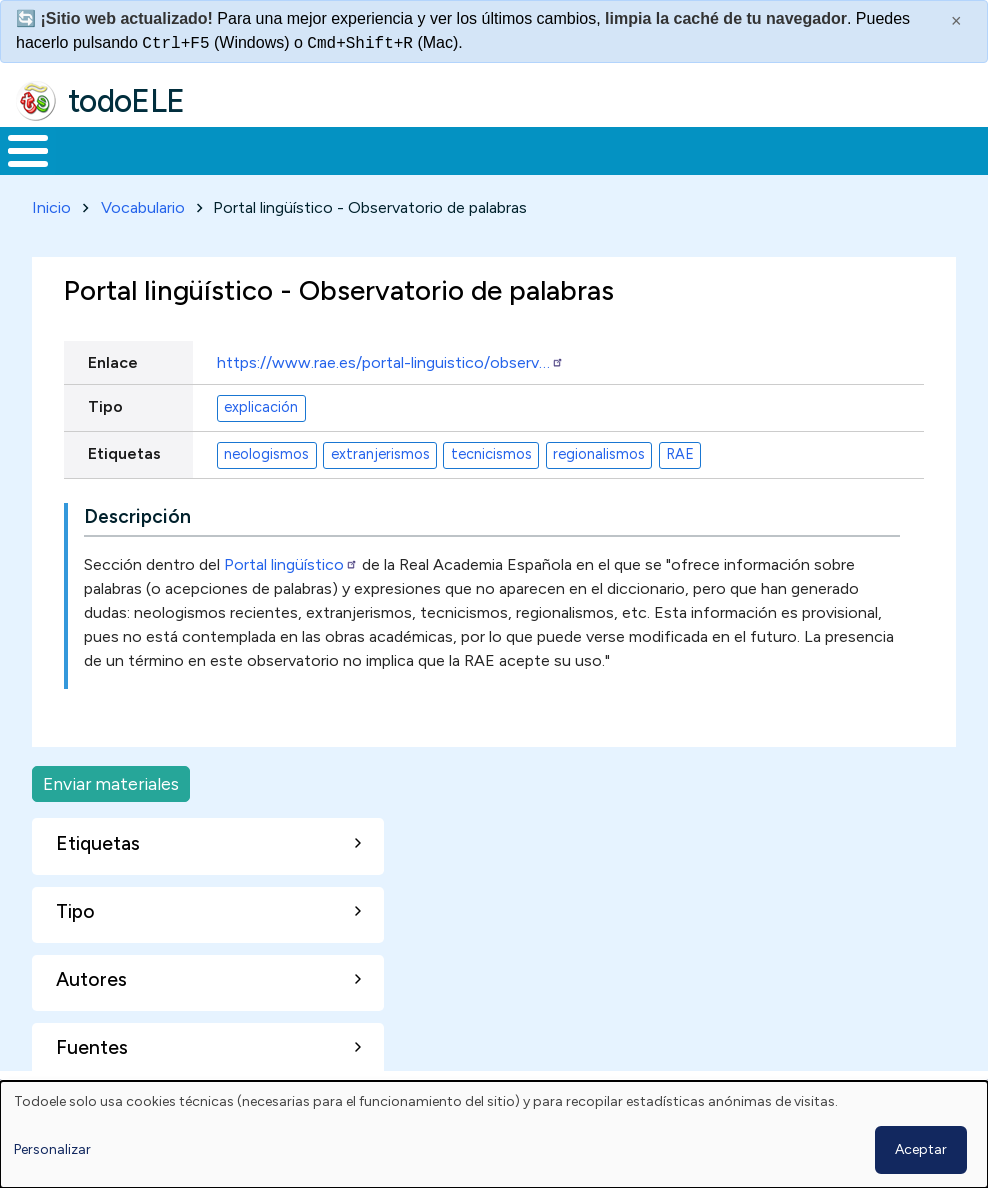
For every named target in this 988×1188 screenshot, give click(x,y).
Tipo (105, 402)
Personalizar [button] (52, 1149)
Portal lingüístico (291, 560)
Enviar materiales (111, 779)
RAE (680, 451)
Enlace (113, 358)
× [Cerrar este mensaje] (956, 21)
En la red (456, 149)
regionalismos (599, 451)
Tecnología (582, 149)
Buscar (805, 149)
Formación (225, 149)
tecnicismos (491, 451)
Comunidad (715, 149)
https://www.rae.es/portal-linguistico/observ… (390, 358)
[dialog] (494, 1134)
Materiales (96, 149)
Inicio (17, 149)
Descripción (137, 512)
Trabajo (344, 149)
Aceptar (921, 1149)
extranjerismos (380, 451)
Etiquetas (124, 449)
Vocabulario (143, 203)
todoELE (126, 101)
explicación (261, 404)
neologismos (266, 451)
